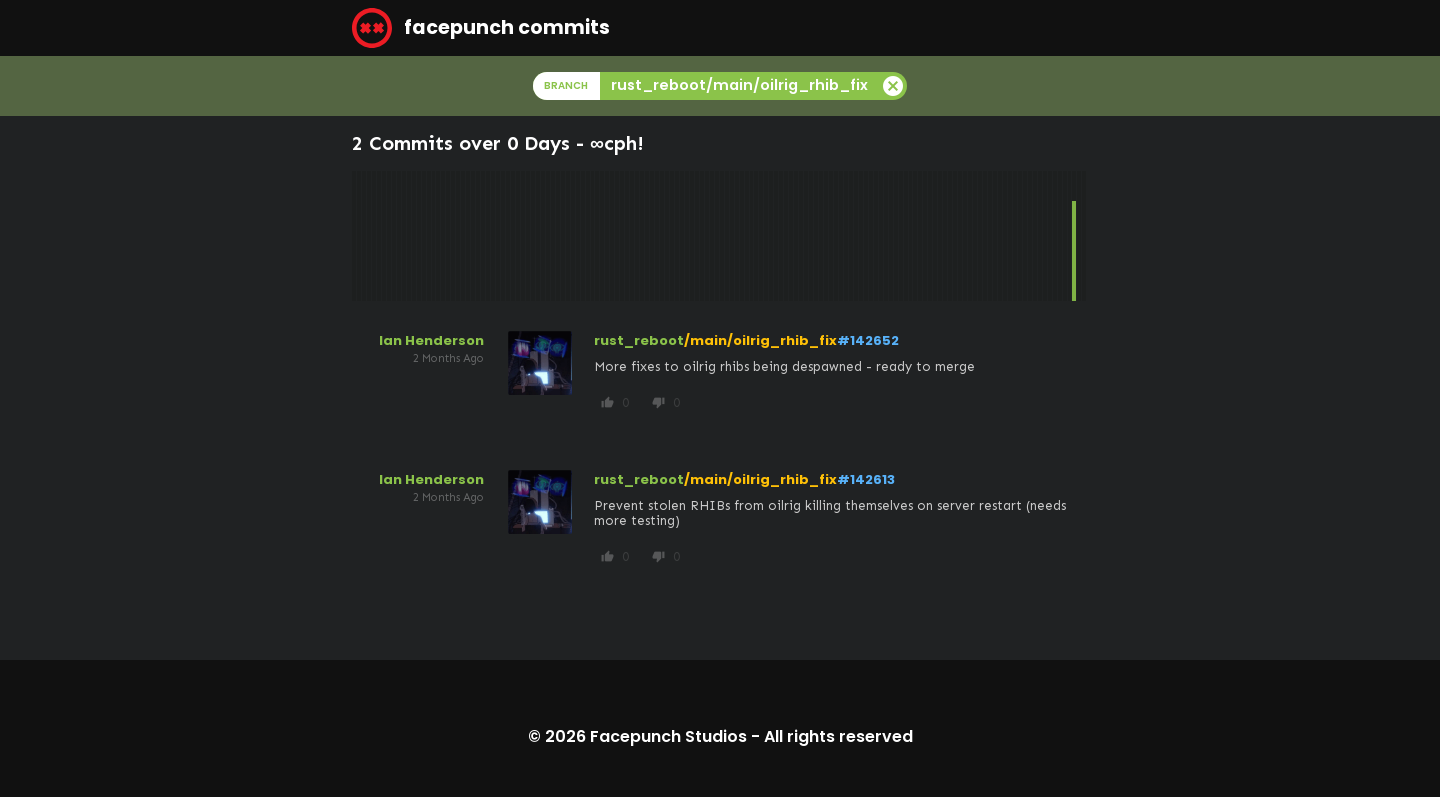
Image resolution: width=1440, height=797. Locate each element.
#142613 (866, 479)
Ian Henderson (431, 340)
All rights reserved (838, 736)
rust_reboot (639, 340)
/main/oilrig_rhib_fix (760, 340)
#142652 (868, 340)
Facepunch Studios (668, 736)
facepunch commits (481, 28)
